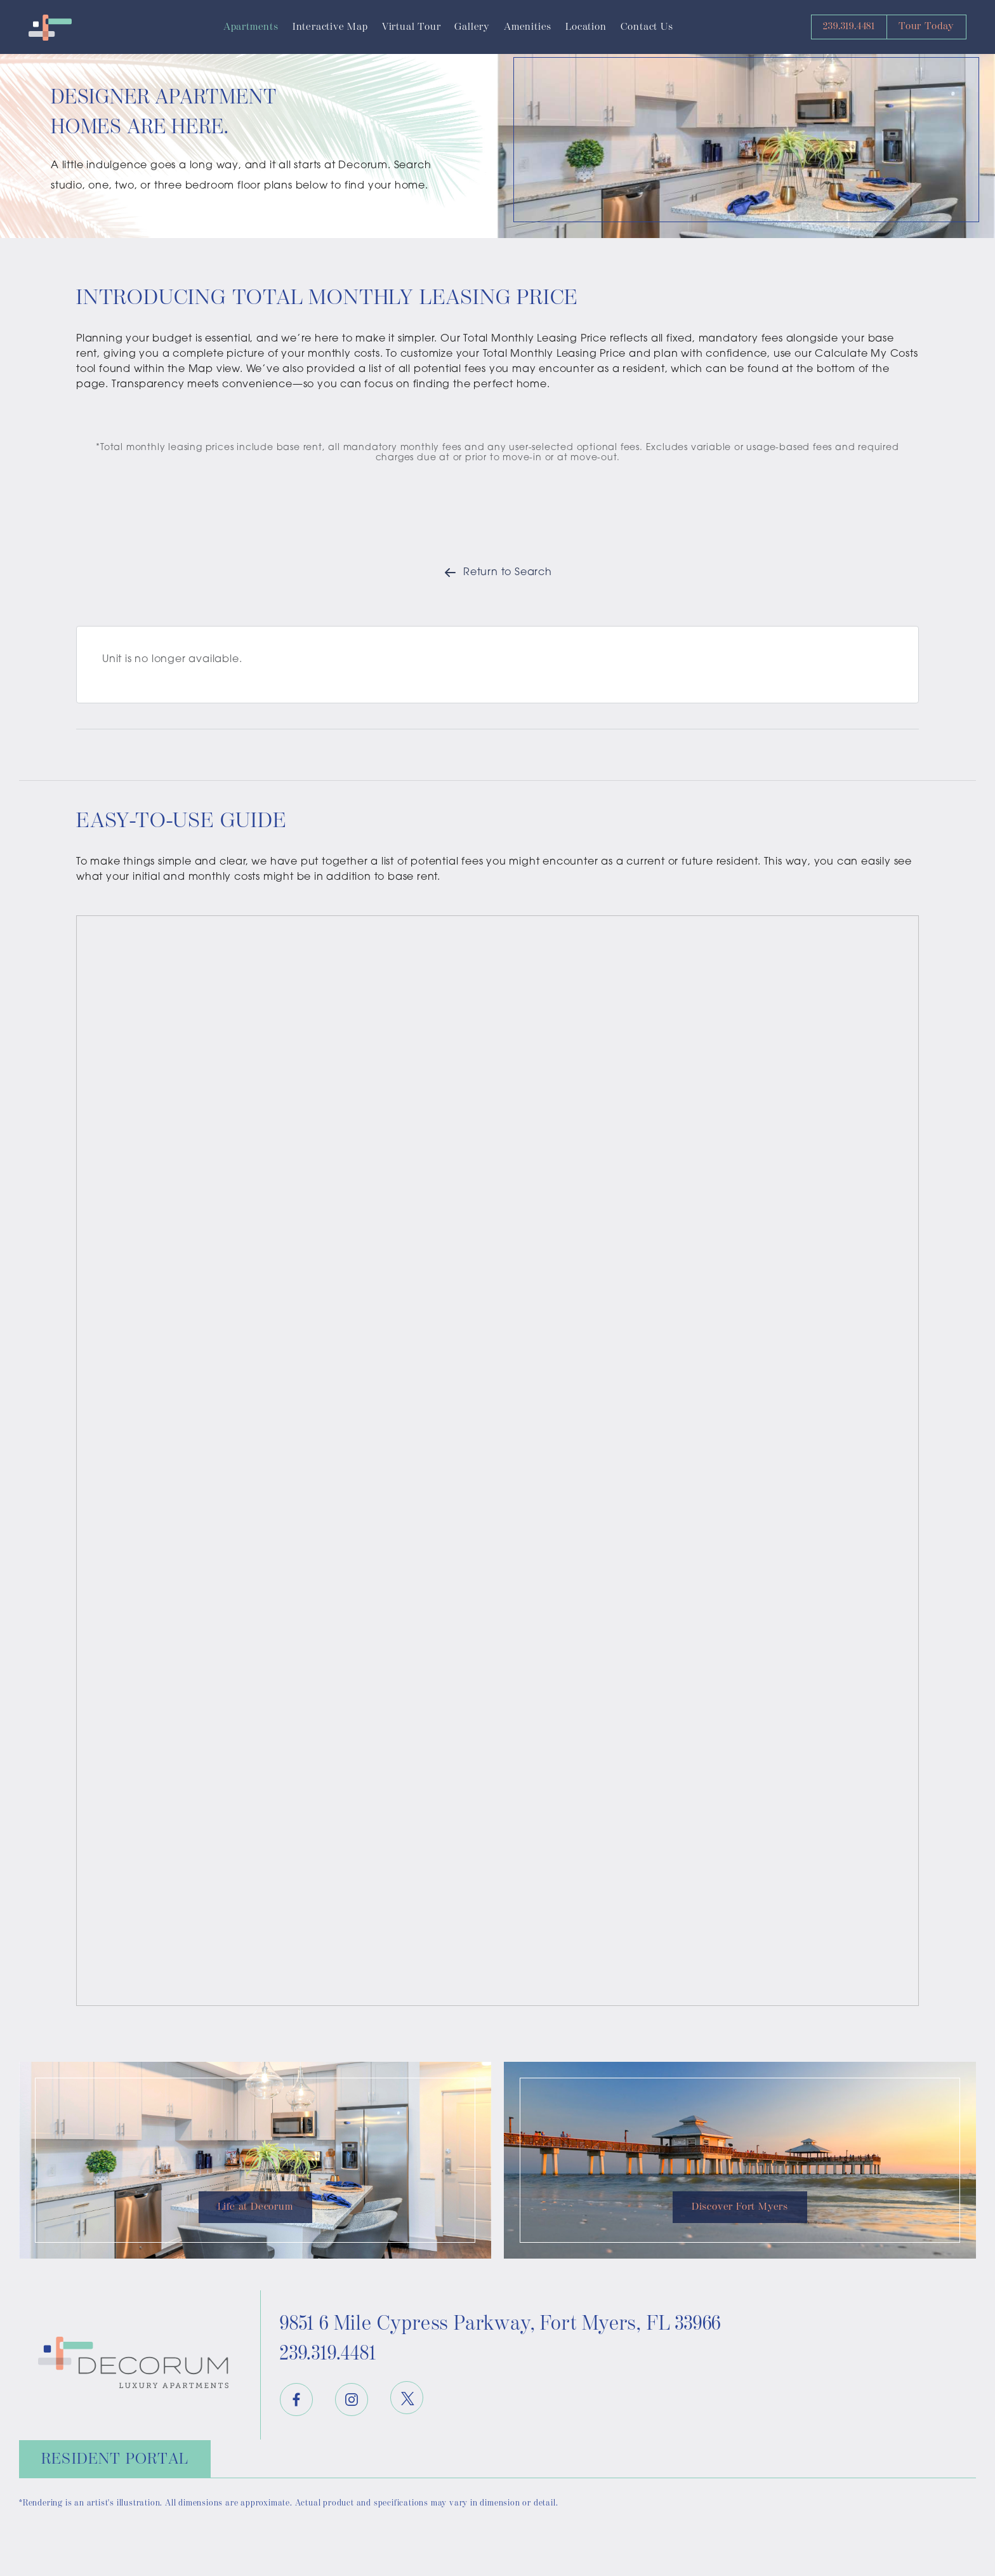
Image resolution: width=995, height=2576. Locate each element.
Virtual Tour (411, 27)
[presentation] (497, 1461)
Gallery (472, 27)
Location (585, 27)
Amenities (527, 27)
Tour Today (926, 26)
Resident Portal (114, 2459)
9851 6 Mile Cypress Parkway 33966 (500, 2323)
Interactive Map (330, 27)
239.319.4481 (849, 26)
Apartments (251, 27)
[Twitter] (406, 2397)
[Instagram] (351, 2399)
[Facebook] (296, 2399)
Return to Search (497, 572)
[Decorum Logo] (50, 27)
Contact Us (647, 27)
